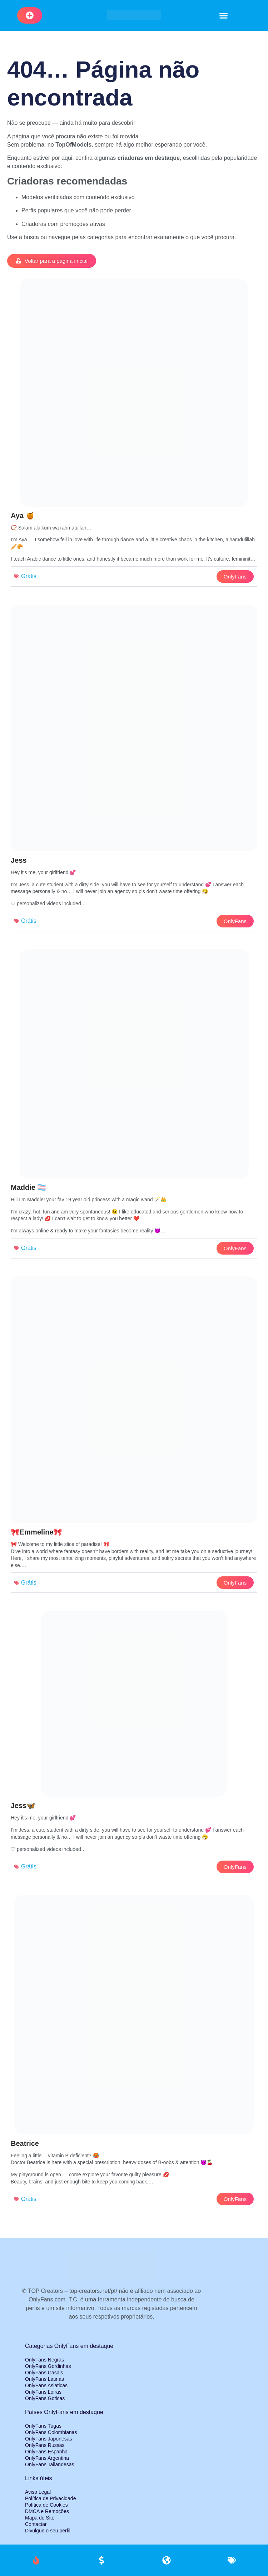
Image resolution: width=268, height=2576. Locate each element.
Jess (19, 860)
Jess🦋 (23, 1805)
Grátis (28, 576)
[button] (223, 15)
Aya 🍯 (23, 515)
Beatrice (25, 2143)
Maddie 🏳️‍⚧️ (28, 1187)
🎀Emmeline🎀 (36, 1532)
